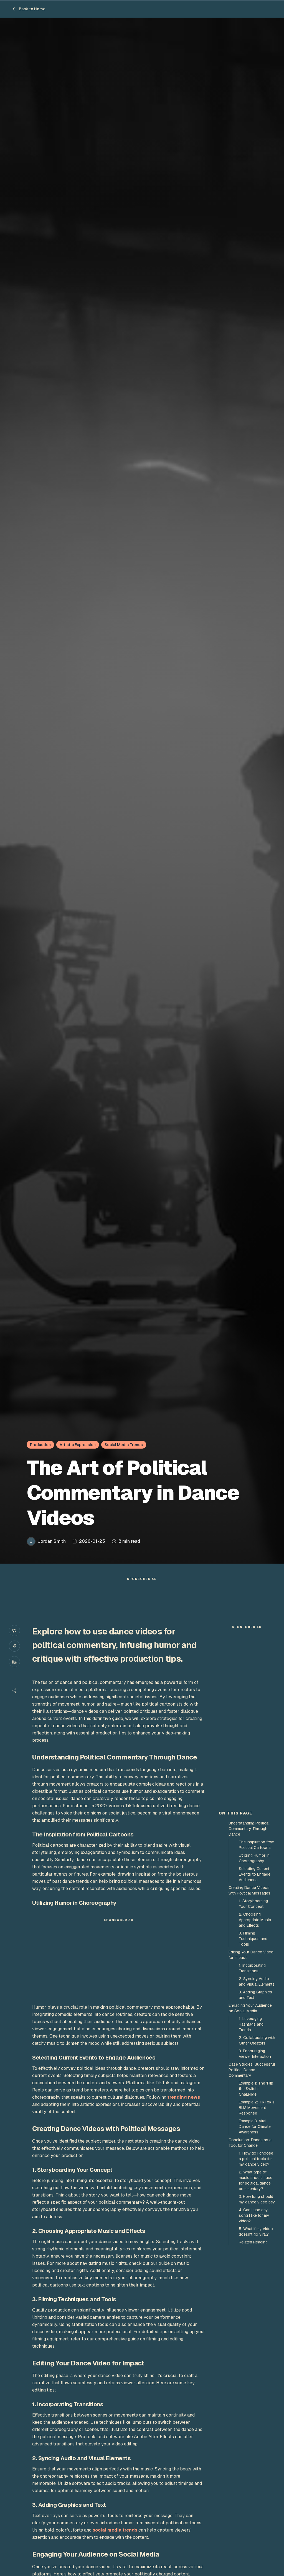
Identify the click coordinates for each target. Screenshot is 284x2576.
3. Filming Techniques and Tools (253, 1939)
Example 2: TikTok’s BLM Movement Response (257, 2108)
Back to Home (28, 8)
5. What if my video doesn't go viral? (256, 2231)
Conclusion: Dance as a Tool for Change (250, 2142)
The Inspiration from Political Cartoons (256, 1844)
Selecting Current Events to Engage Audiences (254, 1874)
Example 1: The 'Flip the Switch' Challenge (256, 2089)
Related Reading (253, 2242)
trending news (184, 2097)
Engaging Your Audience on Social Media (250, 2008)
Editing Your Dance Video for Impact (251, 1955)
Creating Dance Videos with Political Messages (249, 1890)
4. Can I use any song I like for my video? (254, 2215)
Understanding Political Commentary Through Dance (249, 1829)
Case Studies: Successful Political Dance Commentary (252, 2070)
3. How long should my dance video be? (257, 2199)
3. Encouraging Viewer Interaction (255, 2053)
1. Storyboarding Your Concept (253, 1903)
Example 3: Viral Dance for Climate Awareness (255, 2126)
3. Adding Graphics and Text (255, 1995)
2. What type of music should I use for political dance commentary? (255, 2180)
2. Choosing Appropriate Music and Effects (255, 1920)
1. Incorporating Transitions (252, 1968)
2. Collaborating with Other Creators (257, 2040)
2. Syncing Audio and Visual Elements (257, 1981)
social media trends (115, 2530)
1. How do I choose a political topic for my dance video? (256, 2159)
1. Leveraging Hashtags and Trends (251, 2024)
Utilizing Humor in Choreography (254, 1858)
